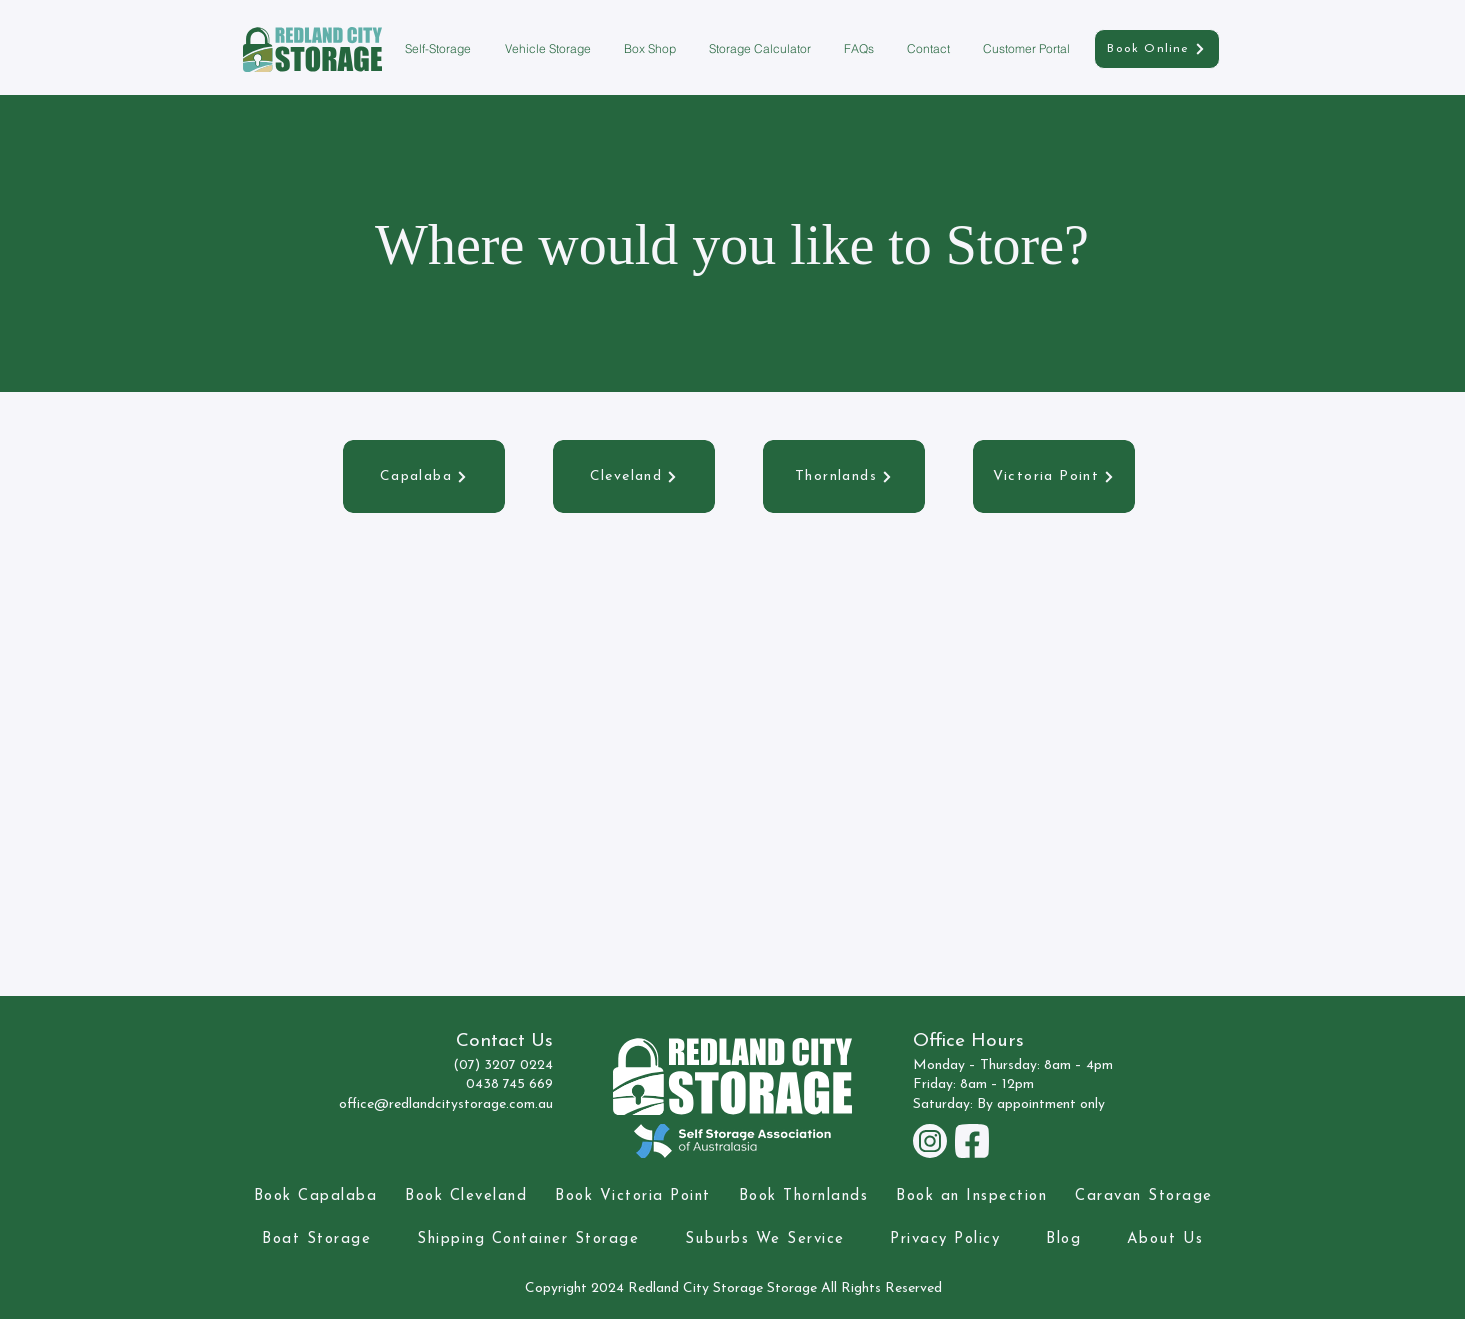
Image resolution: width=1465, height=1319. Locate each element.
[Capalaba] (424, 476)
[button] (440, 49)
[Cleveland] (634, 476)
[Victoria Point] (1054, 476)
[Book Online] (1157, 49)
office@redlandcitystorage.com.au (446, 1104)
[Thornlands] (844, 476)
